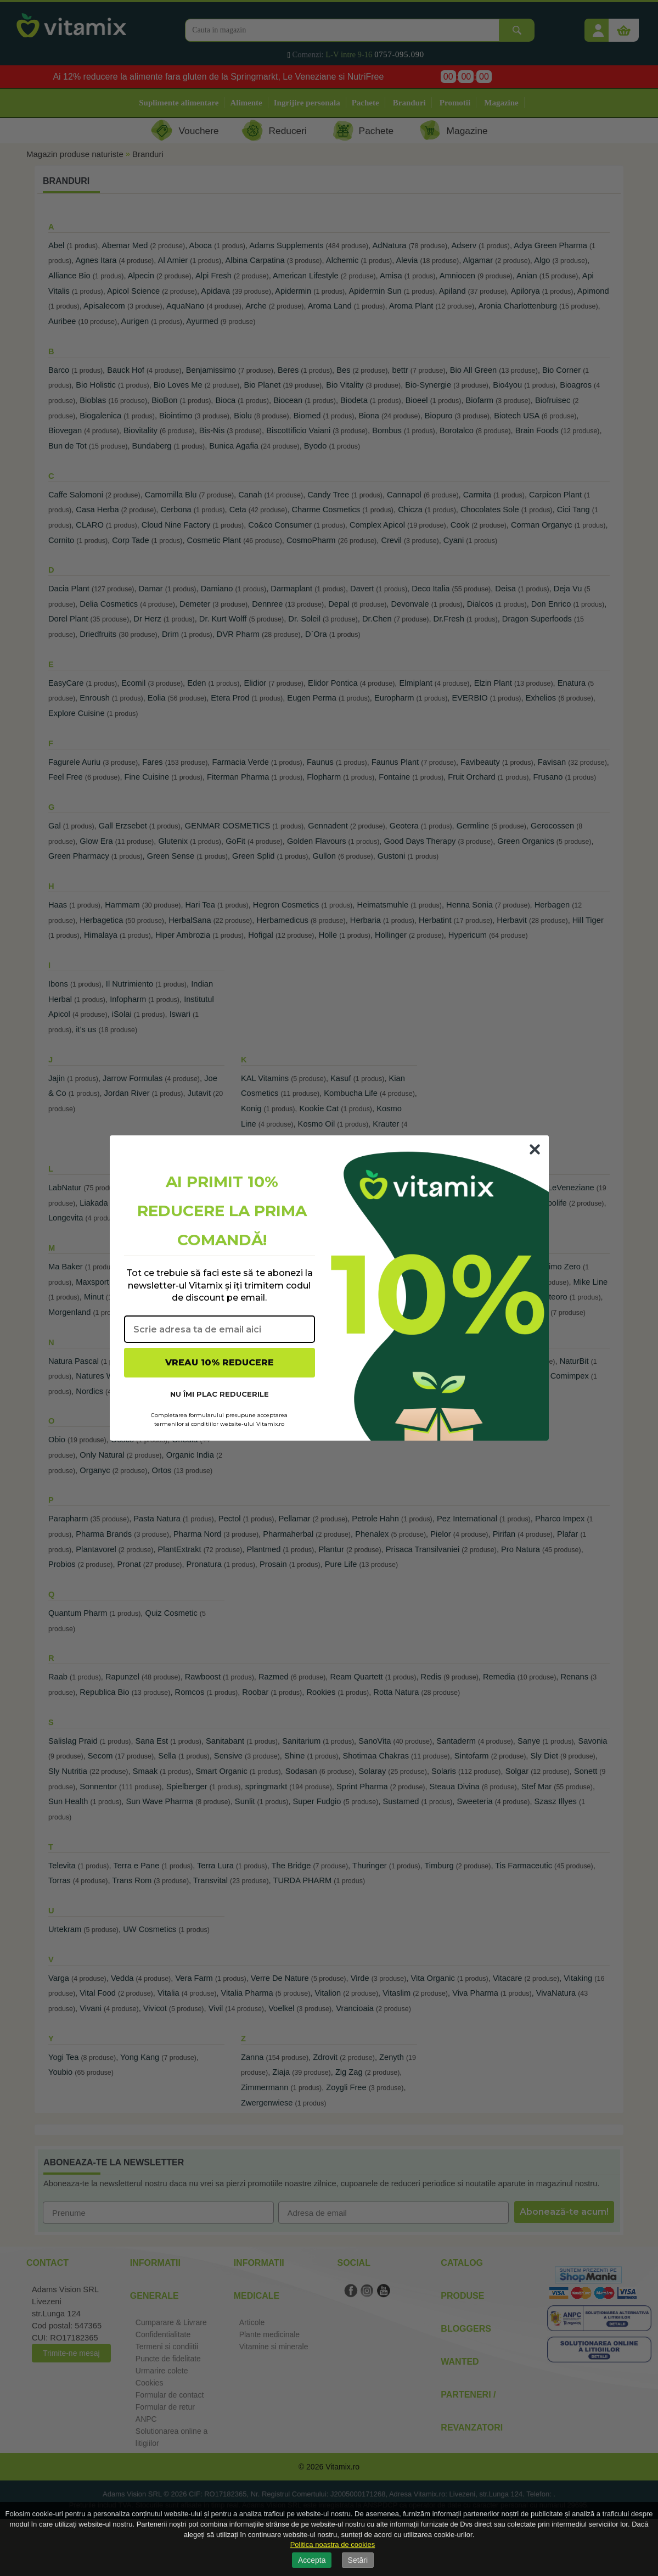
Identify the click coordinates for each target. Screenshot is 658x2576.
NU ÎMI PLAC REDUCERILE (219, 1394)
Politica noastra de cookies (332, 2544)
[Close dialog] (534, 1149)
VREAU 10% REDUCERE (219, 1362)
